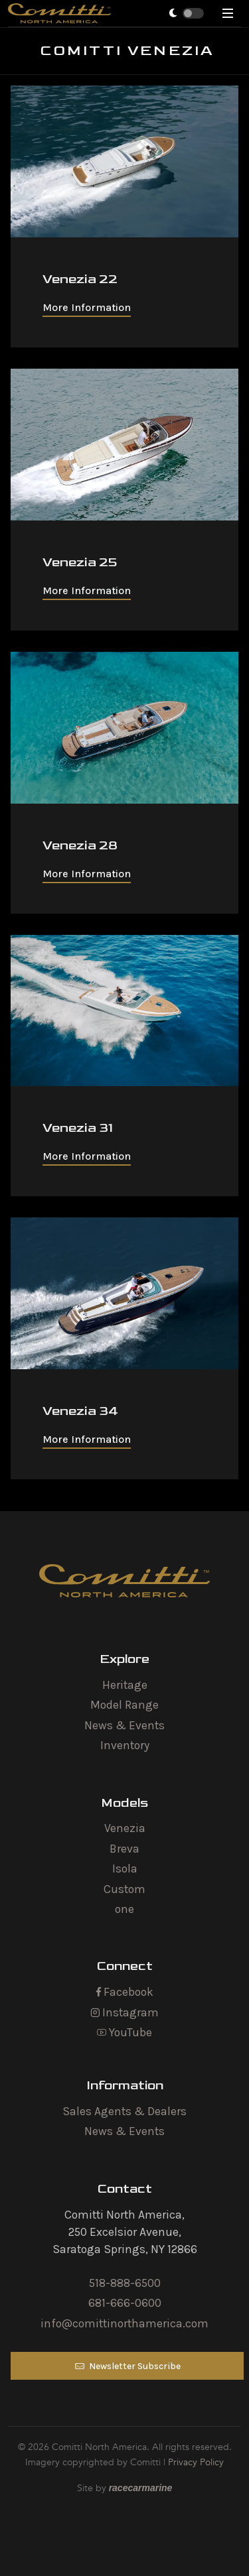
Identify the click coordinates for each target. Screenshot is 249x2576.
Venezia (124, 1828)
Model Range (124, 1704)
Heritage (124, 1684)
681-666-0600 (124, 2302)
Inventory (124, 1745)
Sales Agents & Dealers (124, 2111)
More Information (86, 307)
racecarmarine (141, 2488)
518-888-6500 (125, 2283)
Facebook (124, 1991)
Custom (124, 1889)
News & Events (124, 1725)
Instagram (124, 2012)
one (124, 1909)
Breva (124, 1848)
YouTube (124, 2032)
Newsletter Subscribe (127, 2366)
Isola (124, 1868)
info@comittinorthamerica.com (124, 2323)
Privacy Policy (196, 2462)
